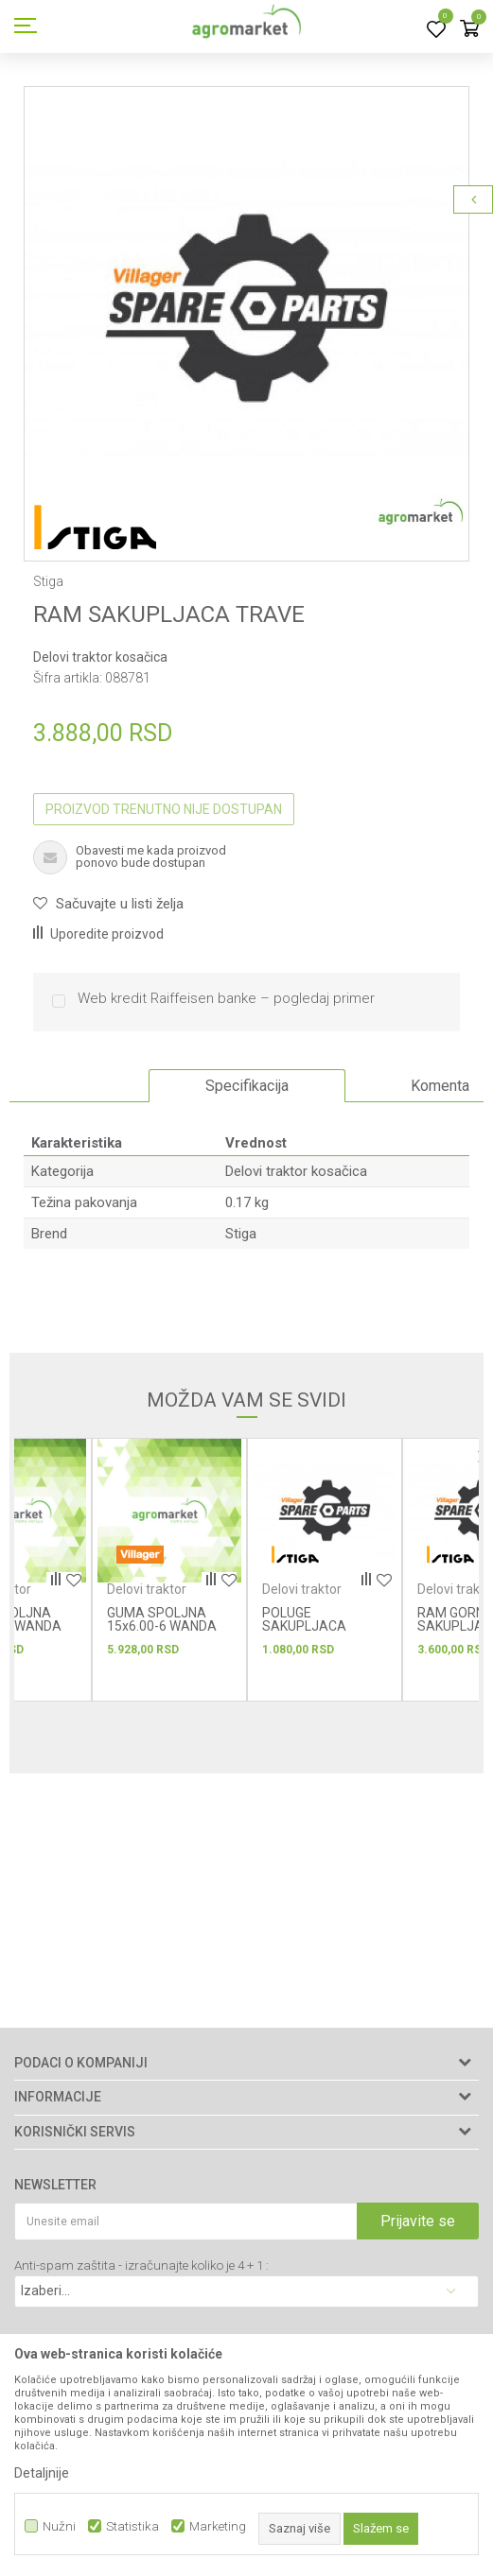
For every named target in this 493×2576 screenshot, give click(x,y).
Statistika (132, 2526)
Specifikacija (247, 1086)
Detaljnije (41, 2473)
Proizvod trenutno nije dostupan (163, 809)
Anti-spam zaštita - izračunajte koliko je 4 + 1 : (141, 2265)
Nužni (59, 2526)
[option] (246, 308)
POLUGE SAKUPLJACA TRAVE (304, 1626)
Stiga (240, 1233)
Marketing (217, 2526)
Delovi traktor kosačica (100, 657)
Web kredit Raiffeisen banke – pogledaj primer (226, 999)
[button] (108, 903)
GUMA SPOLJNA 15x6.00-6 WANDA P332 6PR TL (162, 1626)
